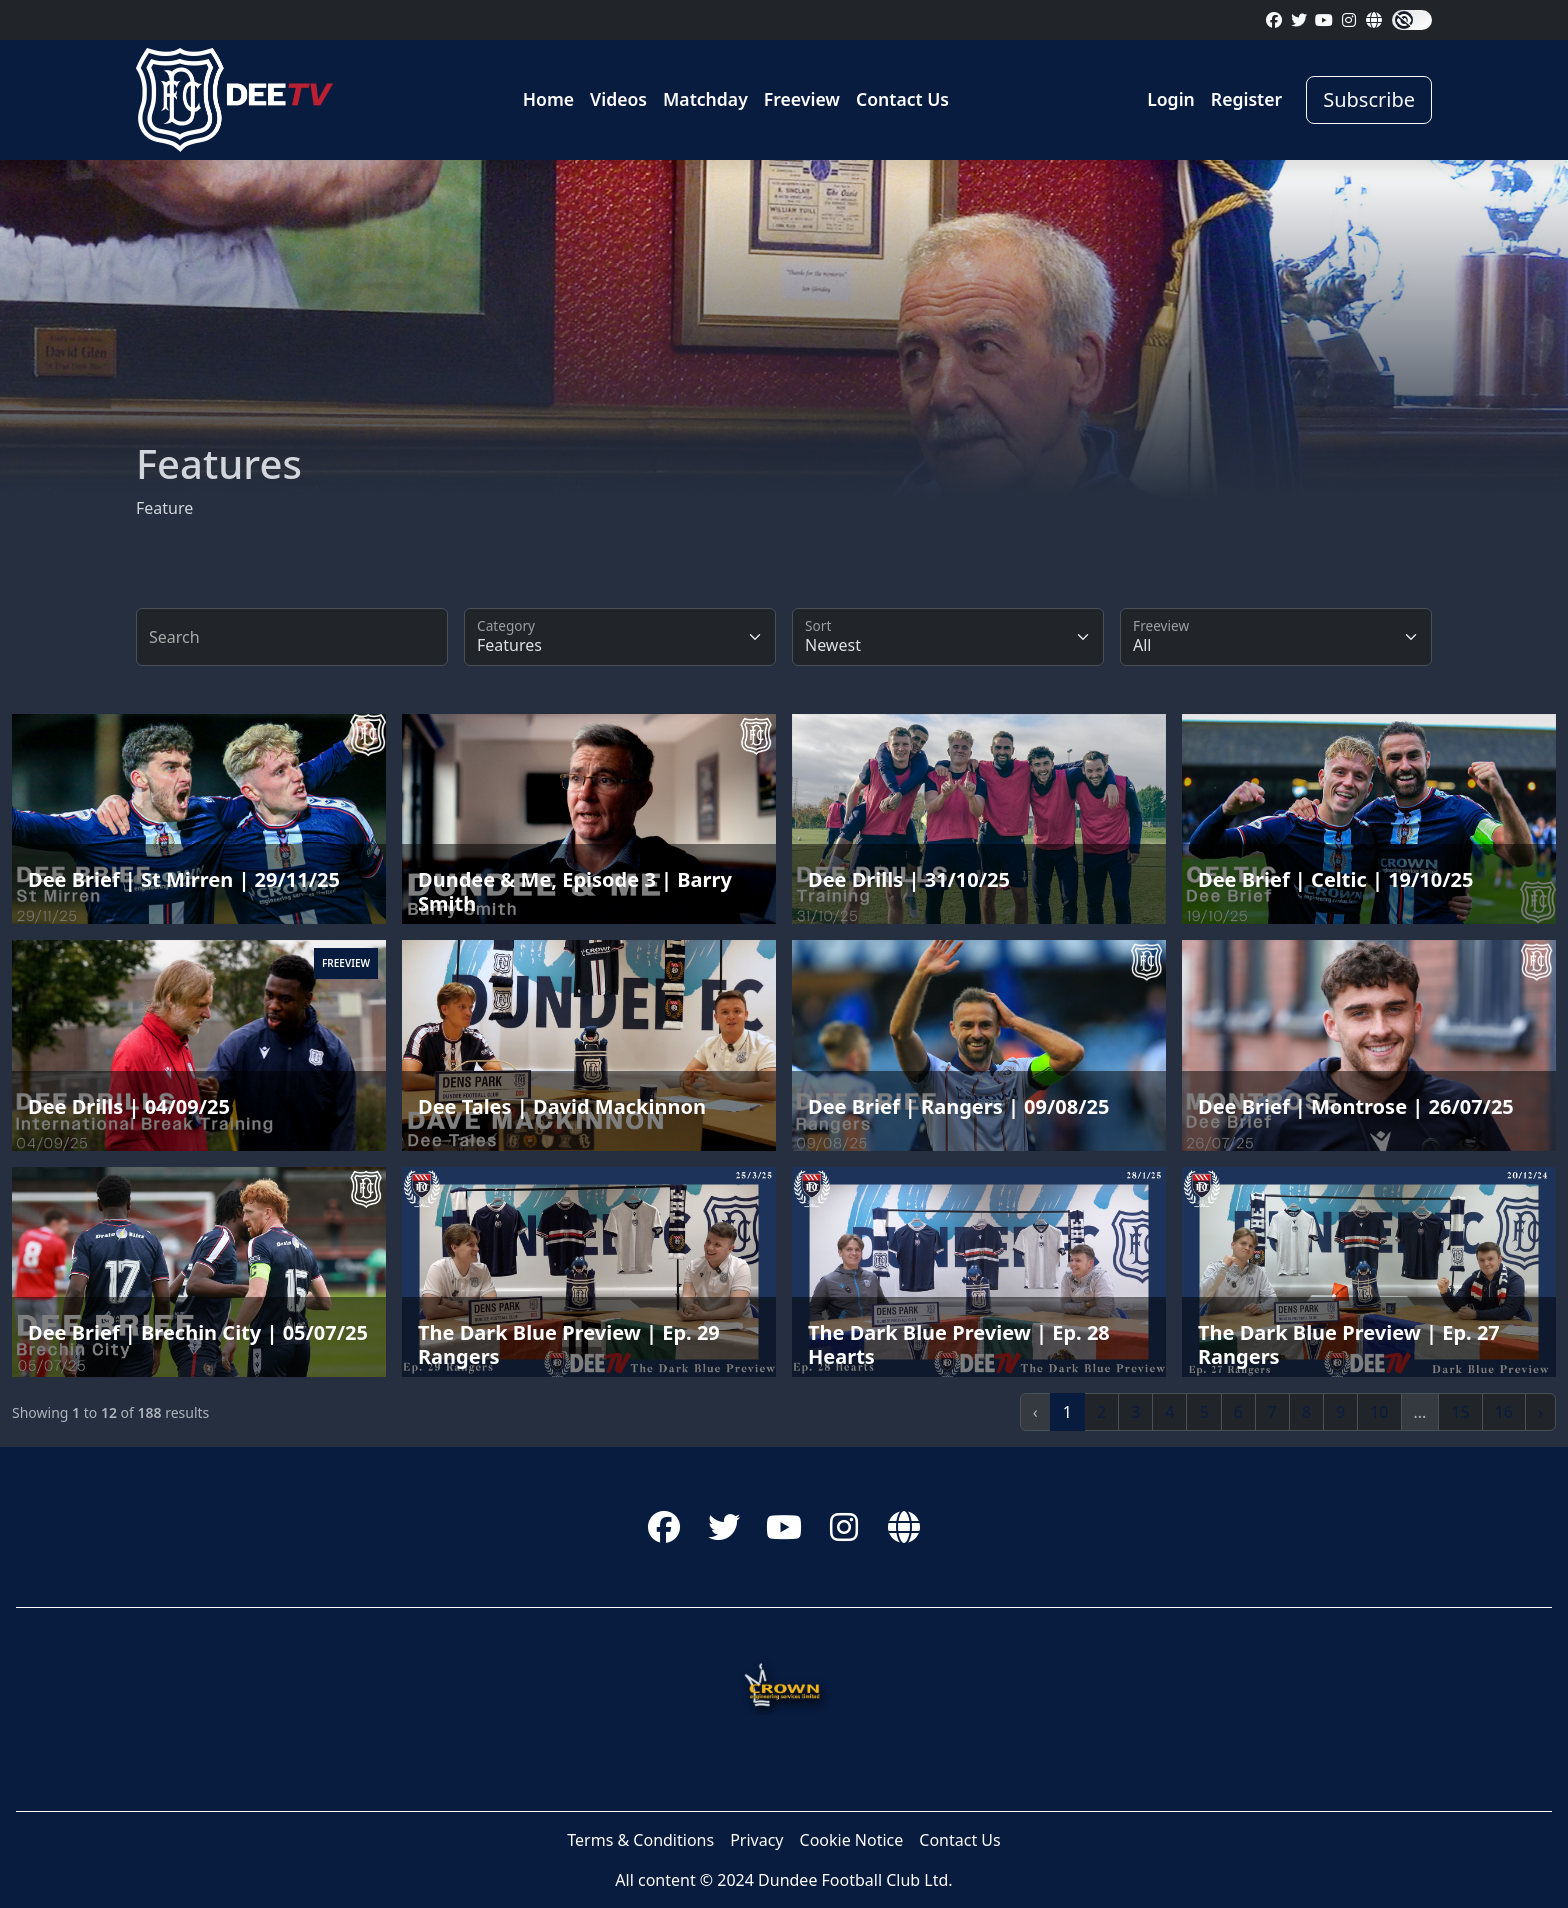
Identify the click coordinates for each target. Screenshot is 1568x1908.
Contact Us (902, 99)
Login (1171, 99)
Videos (618, 99)
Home (548, 99)
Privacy (756, 1840)
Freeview (802, 99)
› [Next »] (1540, 1412)
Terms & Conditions (640, 1840)
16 (1504, 1412)
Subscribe (1369, 99)
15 (1460, 1412)
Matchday (705, 99)
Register (1246, 99)
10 (1379, 1412)
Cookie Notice (852, 1840)
